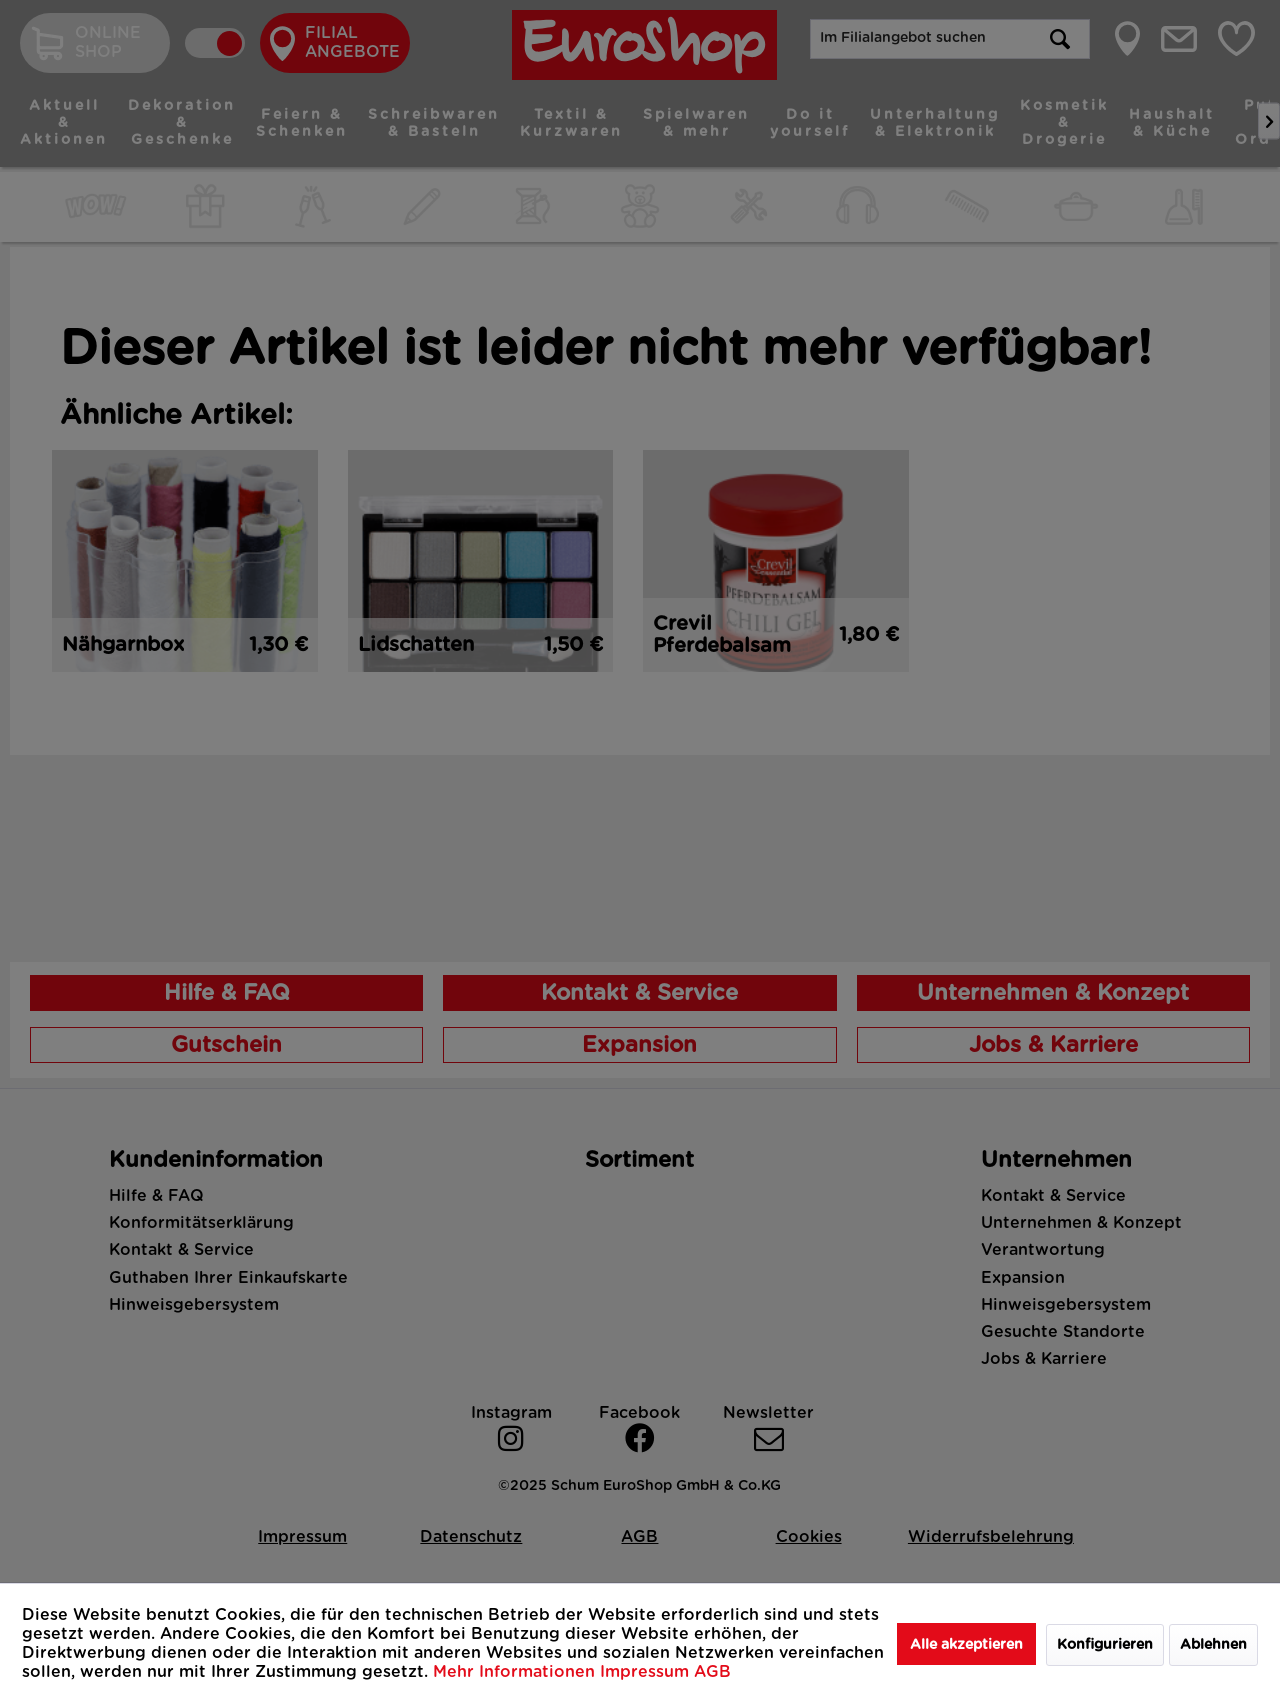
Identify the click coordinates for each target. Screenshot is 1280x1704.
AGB (712, 1672)
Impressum (647, 1672)
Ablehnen (1213, 1645)
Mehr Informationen (516, 1672)
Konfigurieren (1105, 1645)
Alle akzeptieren (966, 1645)
